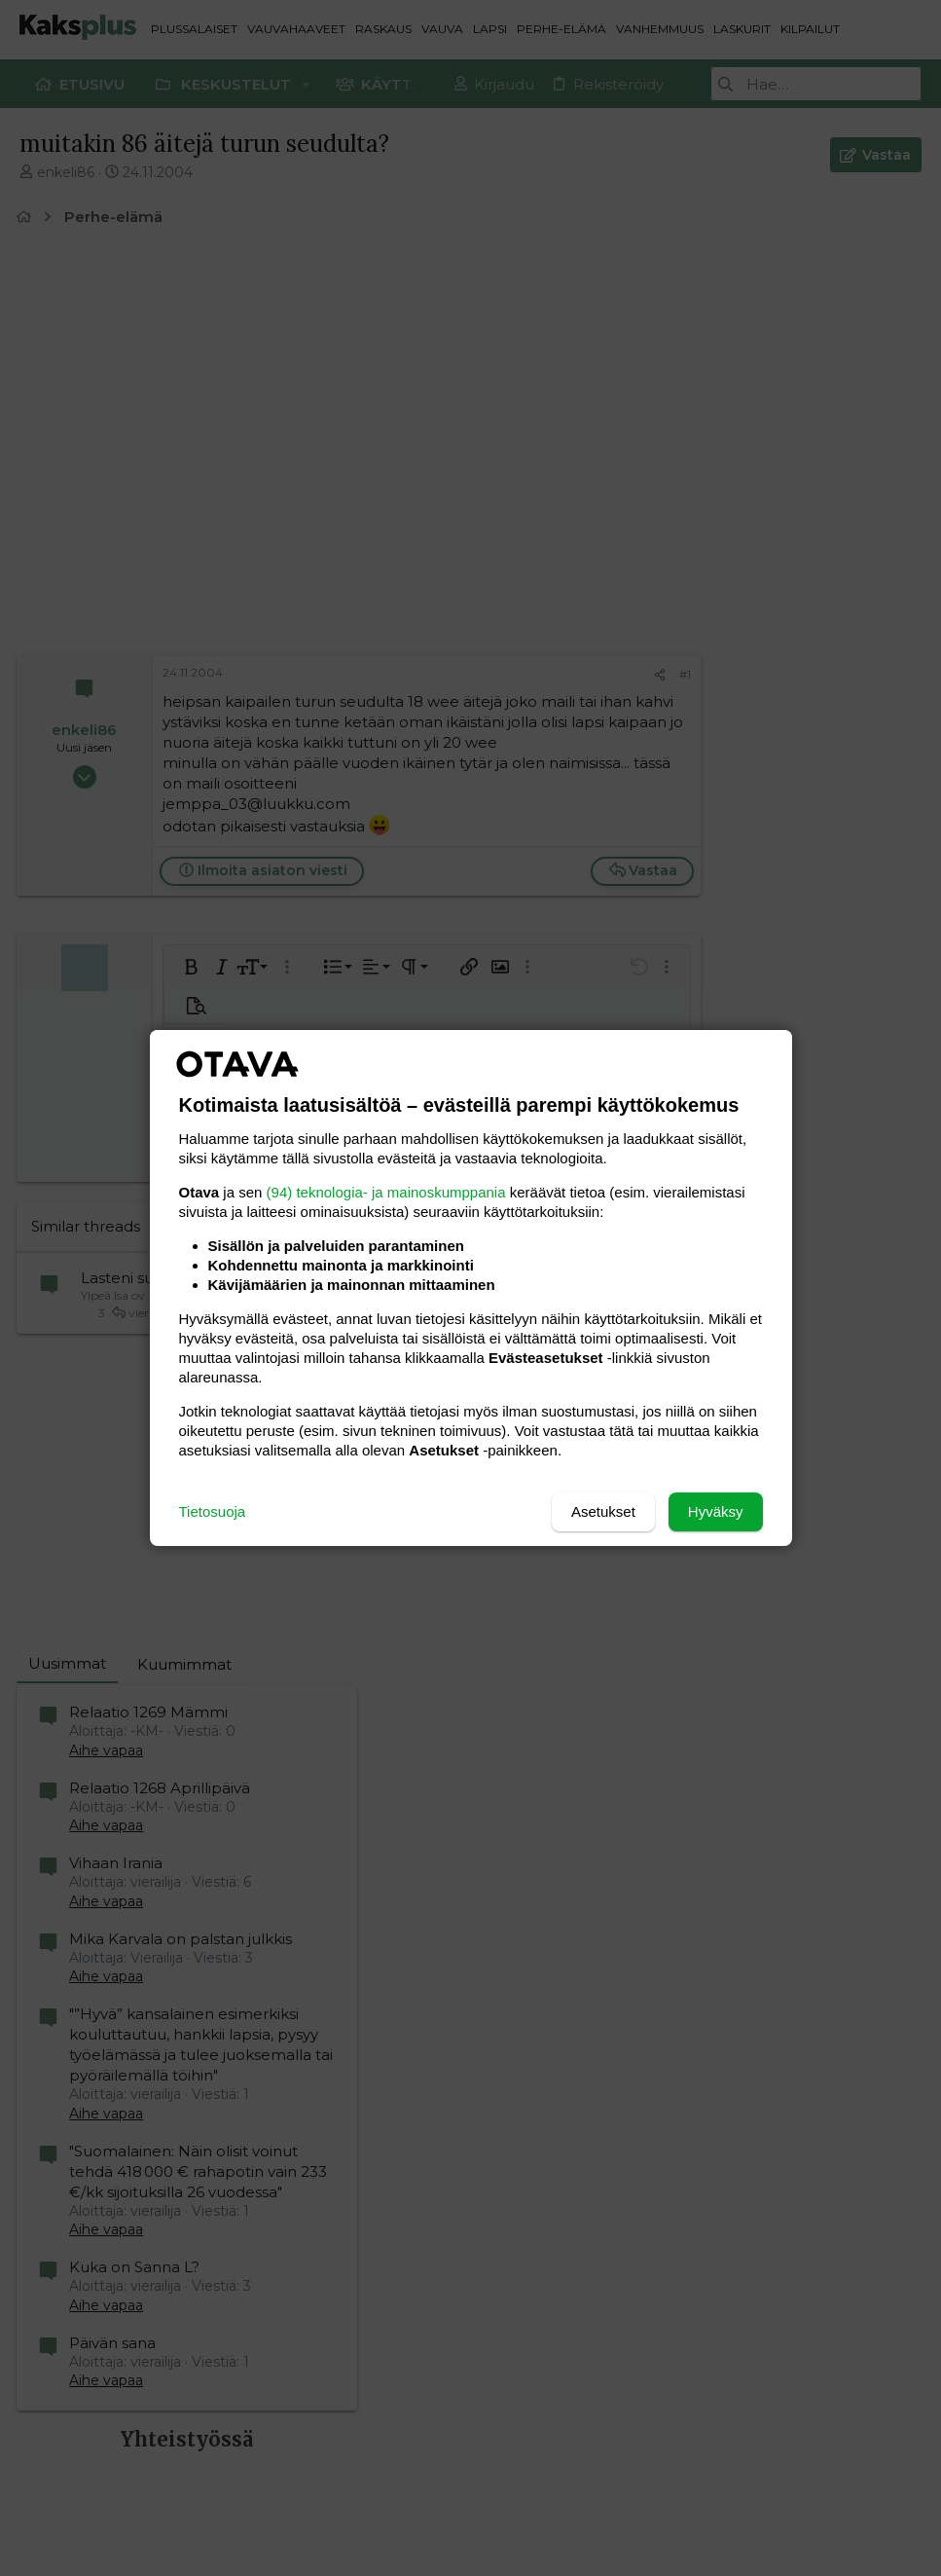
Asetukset (603, 1511)
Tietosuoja (212, 1511)
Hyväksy (715, 1511)
